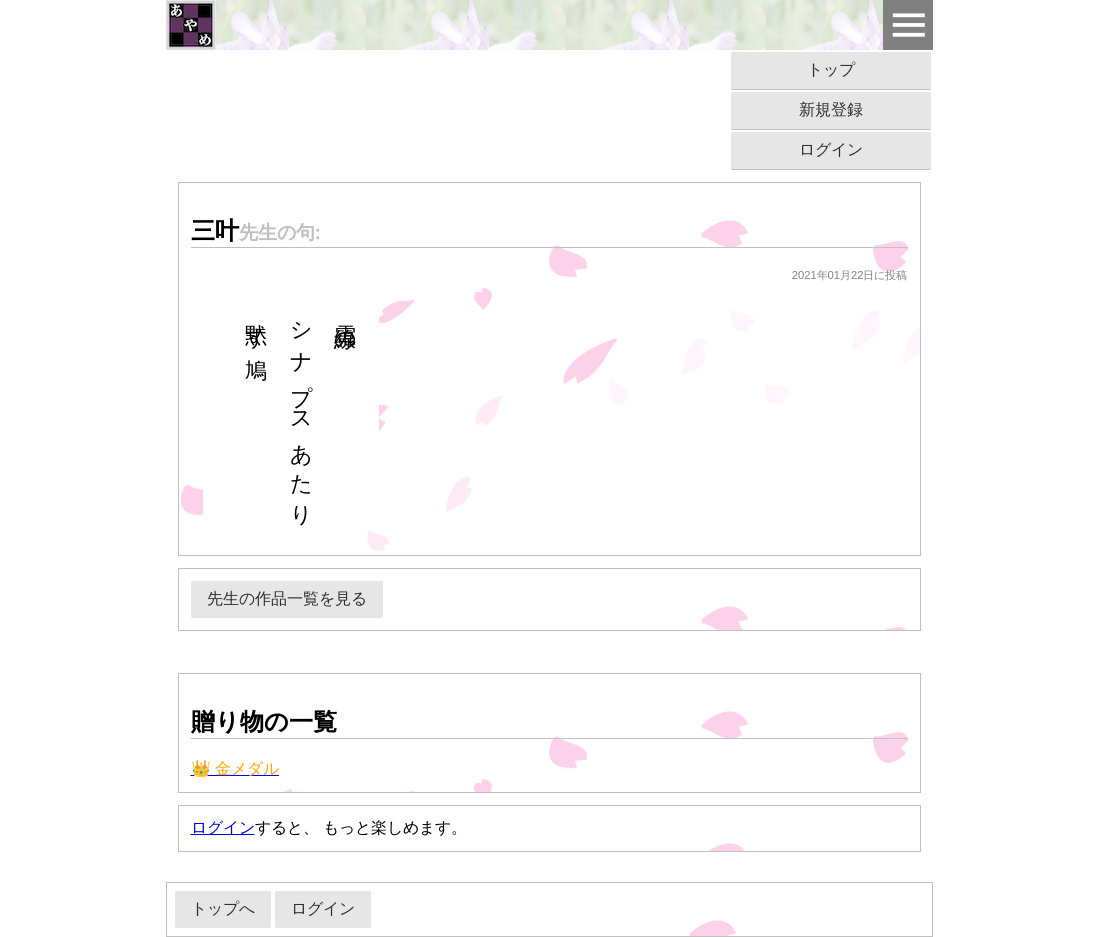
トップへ (223, 908)
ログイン (831, 149)
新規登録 (831, 109)
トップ (831, 69)
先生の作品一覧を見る (287, 598)
